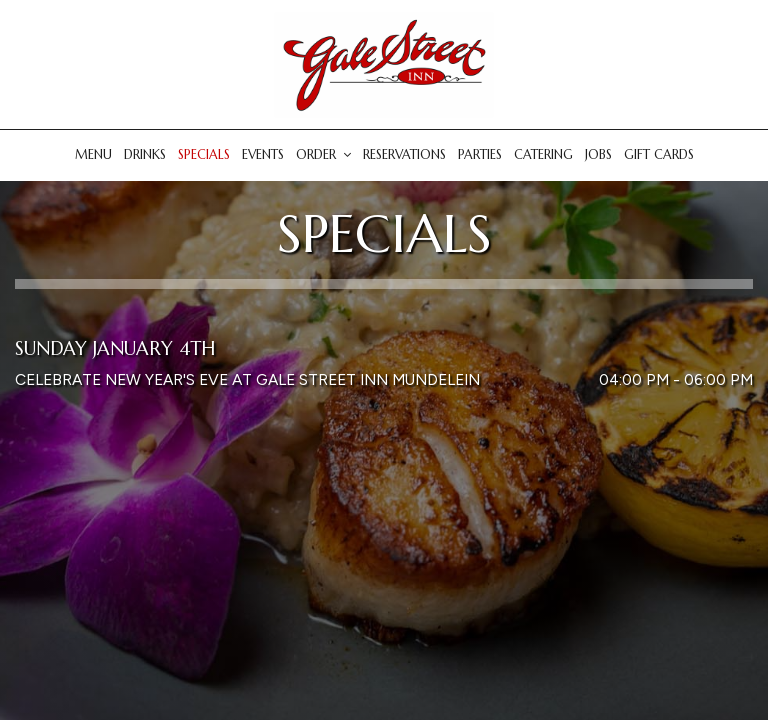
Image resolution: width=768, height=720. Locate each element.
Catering (543, 155)
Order (323, 155)
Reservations (404, 155)
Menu (93, 155)
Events (263, 155)
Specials (204, 155)
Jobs (598, 155)
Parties (480, 155)
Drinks (145, 155)
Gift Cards (659, 155)
